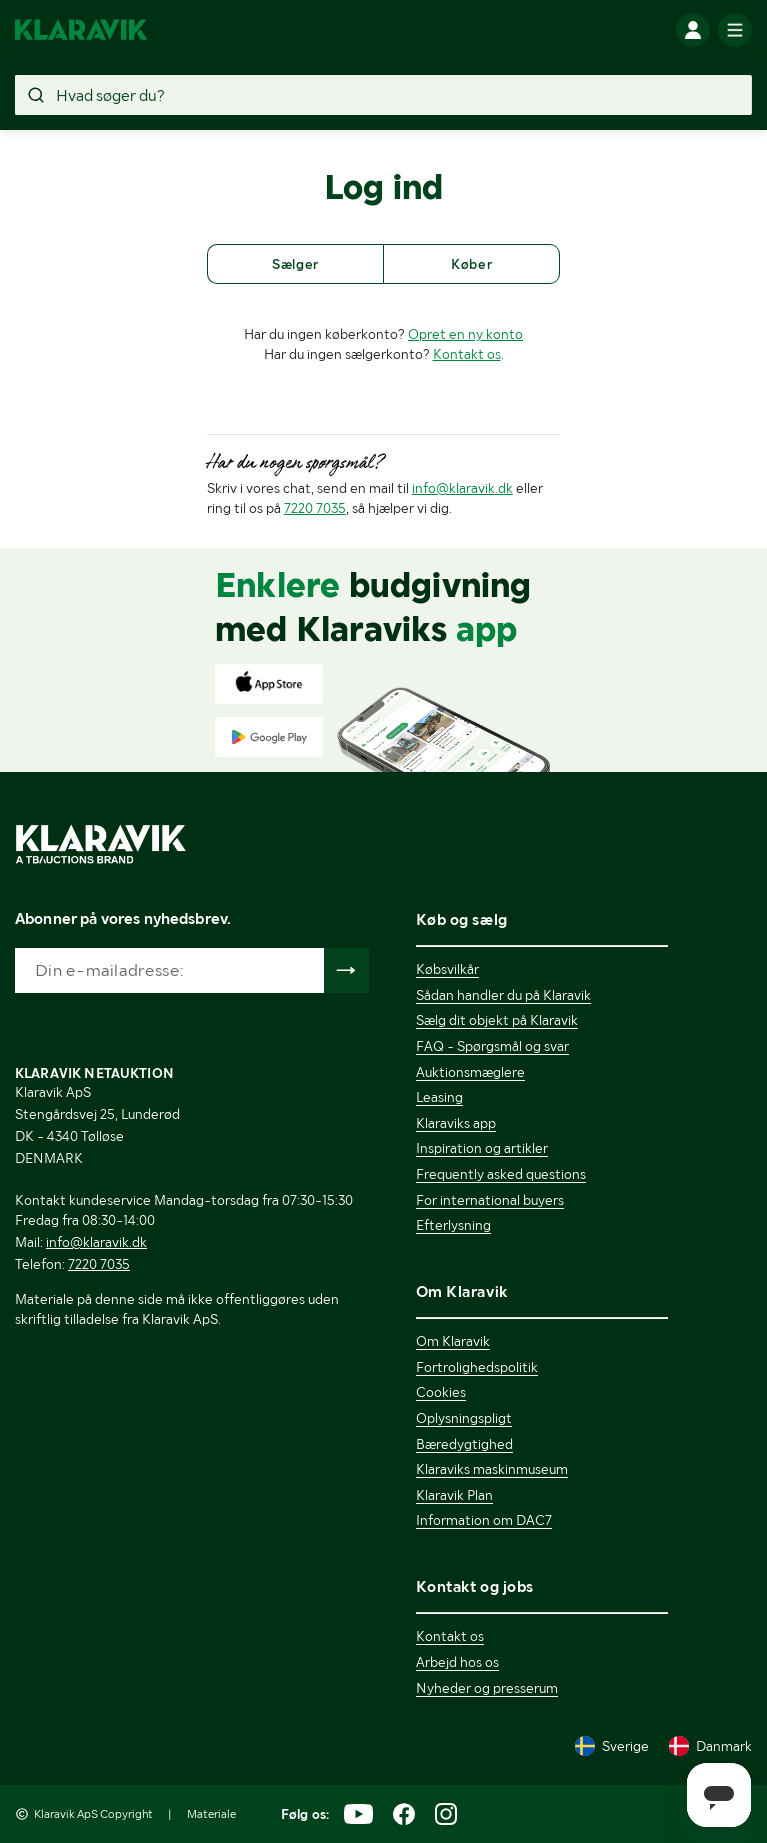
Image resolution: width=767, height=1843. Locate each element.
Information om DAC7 (484, 1520)
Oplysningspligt (464, 1418)
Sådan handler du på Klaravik (503, 995)
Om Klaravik (453, 1341)
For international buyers (490, 1200)
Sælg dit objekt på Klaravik (497, 1020)
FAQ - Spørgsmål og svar (492, 1046)
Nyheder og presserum (487, 1688)
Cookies (441, 1392)
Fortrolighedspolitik (477, 1367)
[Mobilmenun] (735, 30)
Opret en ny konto (465, 334)
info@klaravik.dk (462, 488)
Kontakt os (467, 354)
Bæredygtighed (464, 1444)
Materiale (211, 1814)
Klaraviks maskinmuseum (492, 1469)
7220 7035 (315, 508)
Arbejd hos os (457, 1662)
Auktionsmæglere (470, 1072)
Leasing (439, 1097)
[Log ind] (693, 30)
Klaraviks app (456, 1123)
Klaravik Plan (454, 1495)
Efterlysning (453, 1225)
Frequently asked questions (501, 1174)
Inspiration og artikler (482, 1148)
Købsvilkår (447, 969)
